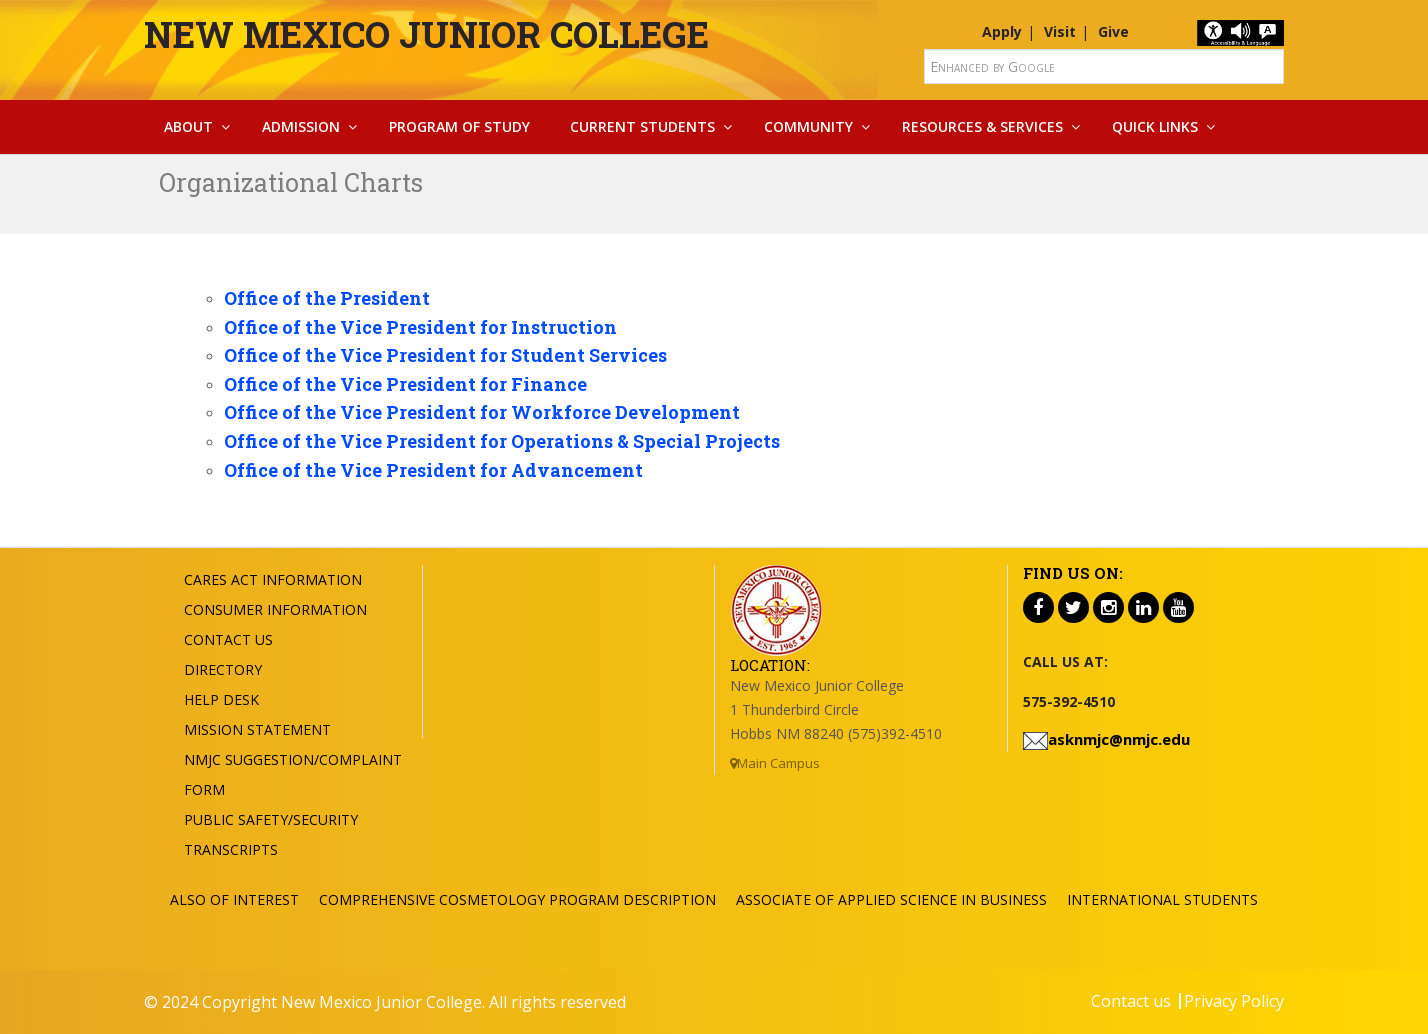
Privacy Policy (1234, 1001)
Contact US (228, 639)
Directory (223, 669)
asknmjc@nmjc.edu (1119, 739)
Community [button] (808, 126)
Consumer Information (275, 609)
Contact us (1131, 1001)
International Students (1162, 899)
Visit (1060, 31)
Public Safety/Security (271, 819)
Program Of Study (459, 126)
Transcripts (231, 849)
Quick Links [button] (1155, 126)
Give (1113, 31)
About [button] (188, 126)
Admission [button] (301, 126)
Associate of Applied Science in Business (891, 899)
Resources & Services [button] (982, 126)
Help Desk (221, 699)
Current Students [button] (642, 126)
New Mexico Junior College (426, 34)
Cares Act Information (273, 579)
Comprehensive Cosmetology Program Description (517, 899)
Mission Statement (257, 729)
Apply (1002, 31)
